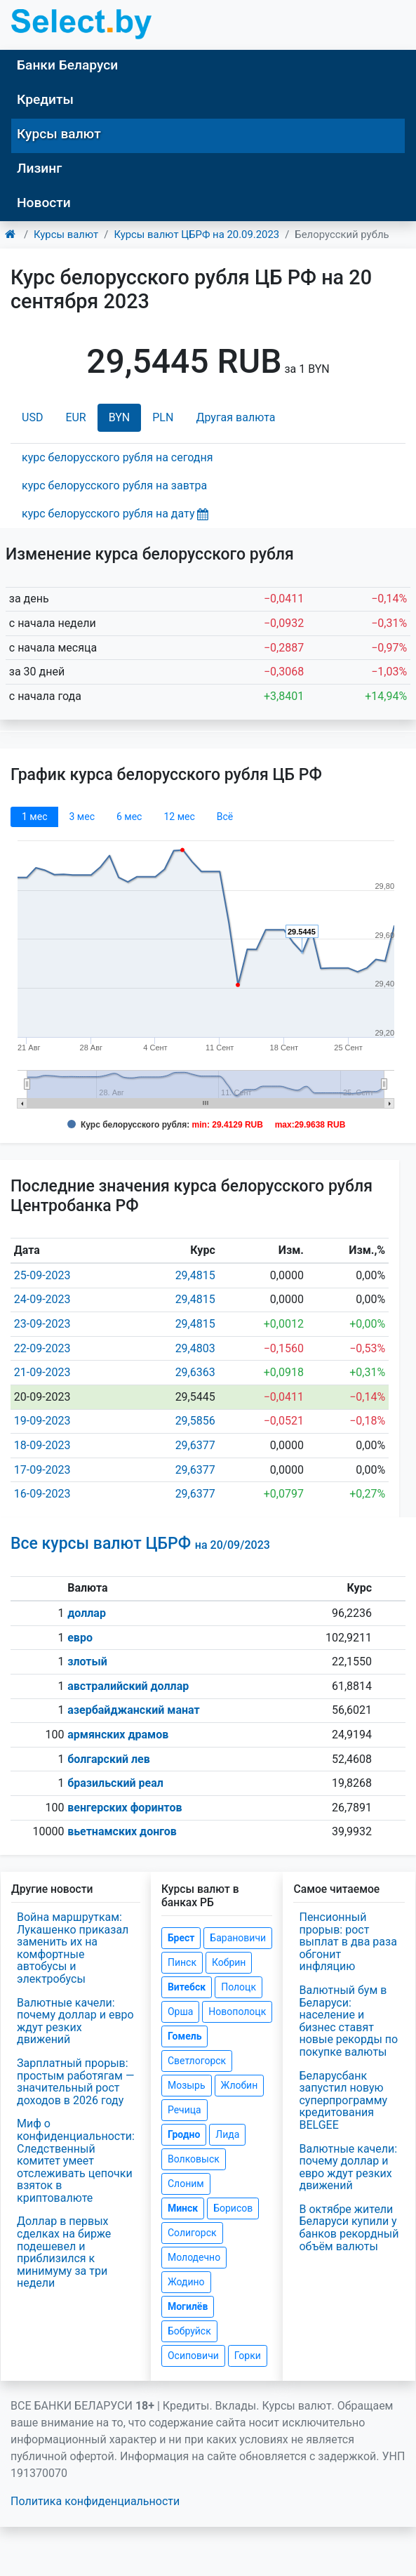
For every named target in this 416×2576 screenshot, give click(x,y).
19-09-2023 (42, 1420)
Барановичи (238, 1937)
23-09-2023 (42, 1323)
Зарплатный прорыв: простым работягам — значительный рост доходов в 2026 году (75, 2081)
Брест (181, 1937)
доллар (86, 1613)
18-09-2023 (42, 1445)
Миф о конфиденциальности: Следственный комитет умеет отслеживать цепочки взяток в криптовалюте (76, 2161)
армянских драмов (117, 1734)
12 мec (178, 816)
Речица (184, 2109)
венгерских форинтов (124, 1807)
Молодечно (194, 2257)
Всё (225, 816)
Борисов (233, 2208)
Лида (227, 2134)
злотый (87, 1661)
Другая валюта (235, 417)
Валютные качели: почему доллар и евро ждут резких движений (75, 2021)
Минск (183, 2208)
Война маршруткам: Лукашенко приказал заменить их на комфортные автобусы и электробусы (72, 1948)
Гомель (185, 2036)
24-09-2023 (42, 1299)
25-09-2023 (42, 1275)
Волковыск (194, 2159)
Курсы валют (59, 134)
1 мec (34, 816)
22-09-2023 (42, 1348)
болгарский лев (108, 1759)
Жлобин (239, 2085)
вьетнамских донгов (122, 1831)
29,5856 (195, 1420)
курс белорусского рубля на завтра (114, 485)
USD (32, 417)
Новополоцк (237, 2011)
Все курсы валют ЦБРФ (140, 1543)
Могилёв (188, 2306)
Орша (180, 2011)
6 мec (129, 816)
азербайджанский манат (133, 1710)
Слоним (186, 2183)
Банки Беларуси (67, 65)
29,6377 (195, 1445)
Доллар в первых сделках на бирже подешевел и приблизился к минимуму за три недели (64, 2252)
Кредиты (45, 99)
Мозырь (187, 2085)
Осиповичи (193, 2355)
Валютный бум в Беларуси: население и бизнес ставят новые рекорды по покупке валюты (348, 2021)
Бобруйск (189, 2331)
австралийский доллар (128, 1686)
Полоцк (238, 1987)
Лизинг (39, 168)
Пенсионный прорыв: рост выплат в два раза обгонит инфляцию (347, 1941)
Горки (247, 2355)
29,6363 (195, 1372)
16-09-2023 (42, 1493)
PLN (162, 417)
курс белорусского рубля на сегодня (117, 457)
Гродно (184, 2134)
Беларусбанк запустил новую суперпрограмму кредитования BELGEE (343, 2100)
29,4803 (195, 1348)
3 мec (81, 816)
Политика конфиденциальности (95, 2501)
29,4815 (195, 1275)
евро (80, 1637)
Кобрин (229, 1962)
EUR (75, 417)
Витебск (187, 1987)
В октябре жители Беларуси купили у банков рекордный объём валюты (348, 2227)
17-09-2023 (42, 1470)
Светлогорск (197, 2060)
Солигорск (192, 2232)
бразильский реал (115, 1783)
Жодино (186, 2281)
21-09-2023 (42, 1372)
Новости (44, 202)
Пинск (182, 1962)
